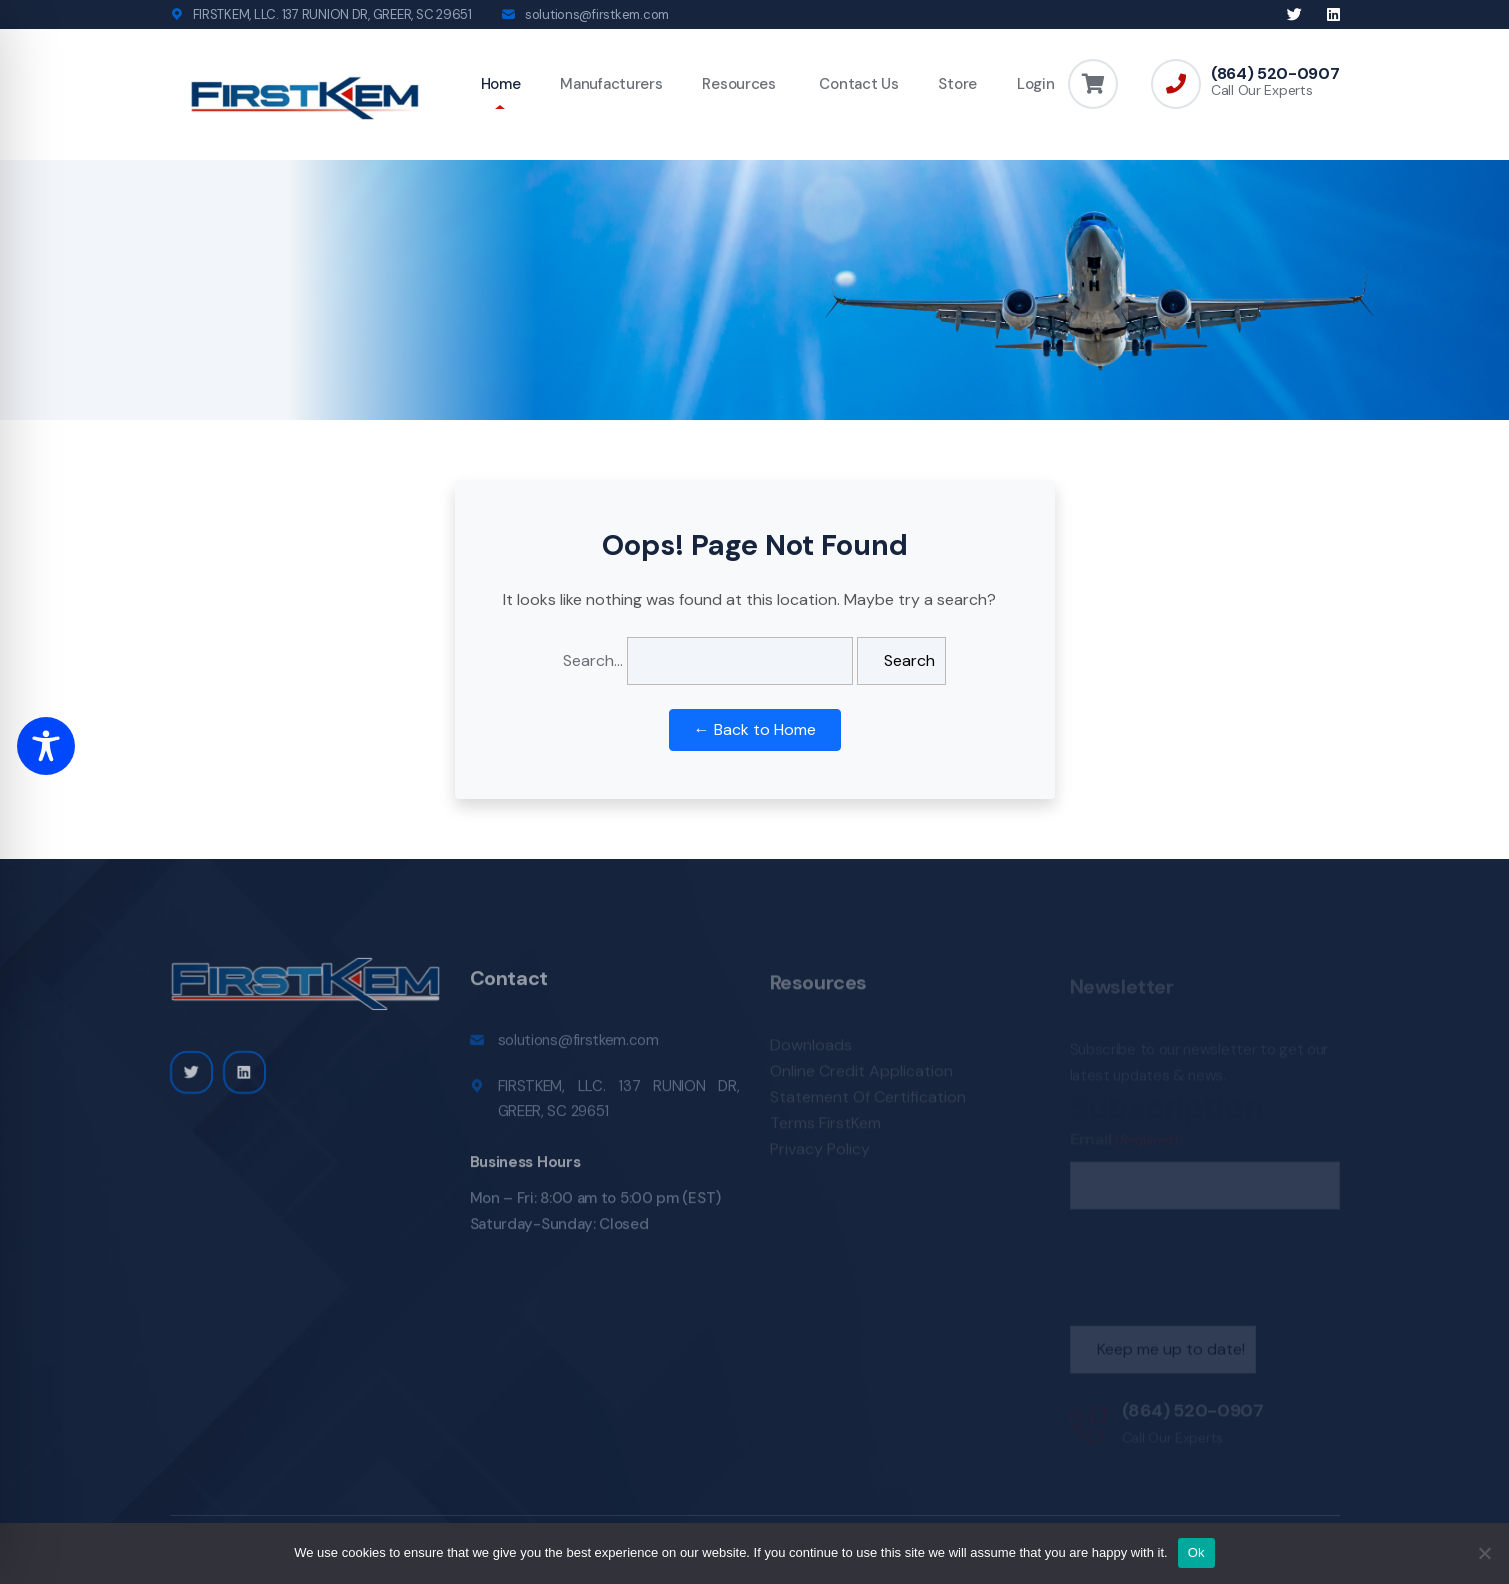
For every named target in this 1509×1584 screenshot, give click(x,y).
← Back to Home (755, 729)
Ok (1196, 1552)
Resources (738, 84)
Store (957, 84)
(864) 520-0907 (1275, 74)
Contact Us (857, 84)
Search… (593, 660)
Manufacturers (611, 84)
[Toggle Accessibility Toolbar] (46, 746)
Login (1036, 84)
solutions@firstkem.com (597, 14)
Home (501, 84)
